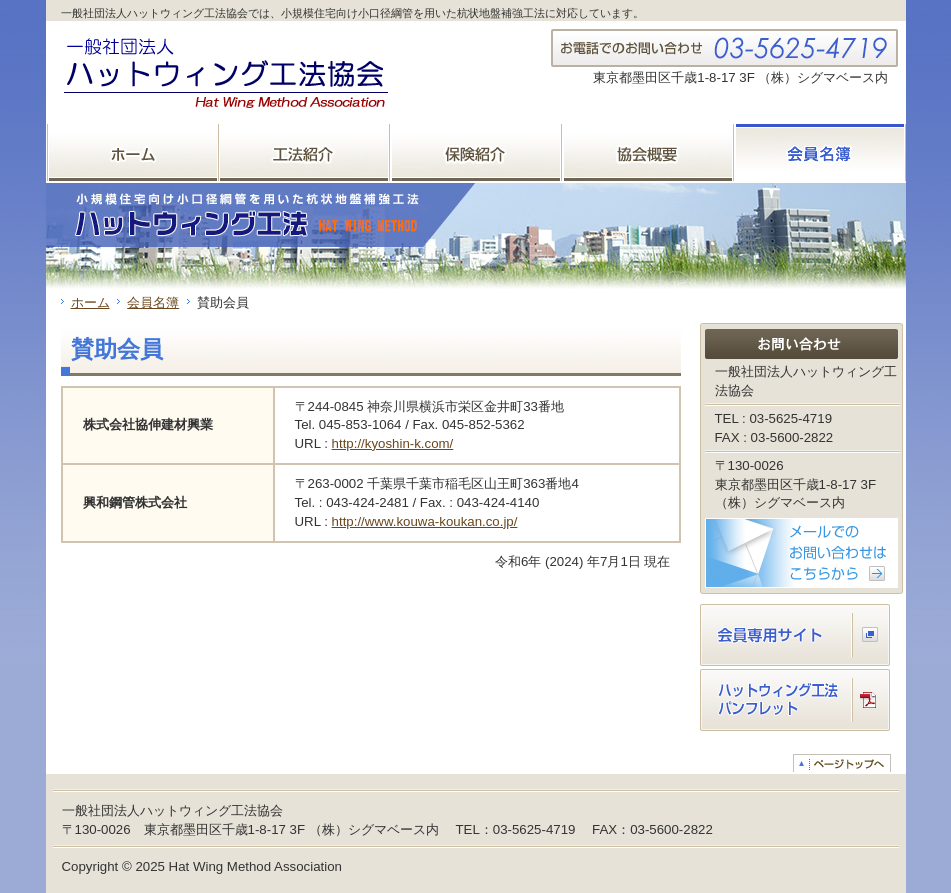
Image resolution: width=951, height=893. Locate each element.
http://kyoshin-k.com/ (393, 443)
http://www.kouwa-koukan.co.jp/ (425, 521)
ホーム (90, 302)
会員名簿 (153, 302)
